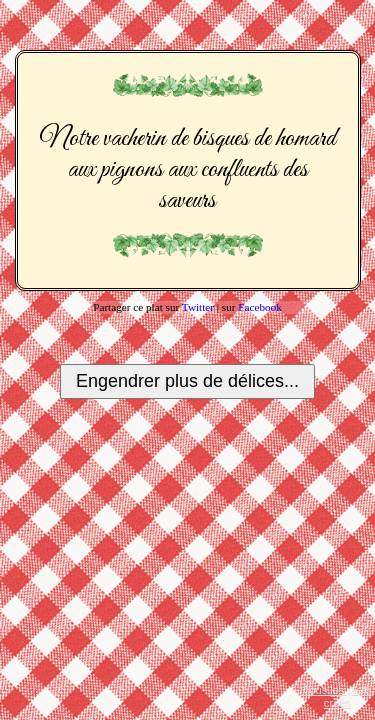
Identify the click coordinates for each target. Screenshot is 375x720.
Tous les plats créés (338, 696)
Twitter (198, 307)
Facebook (260, 307)
